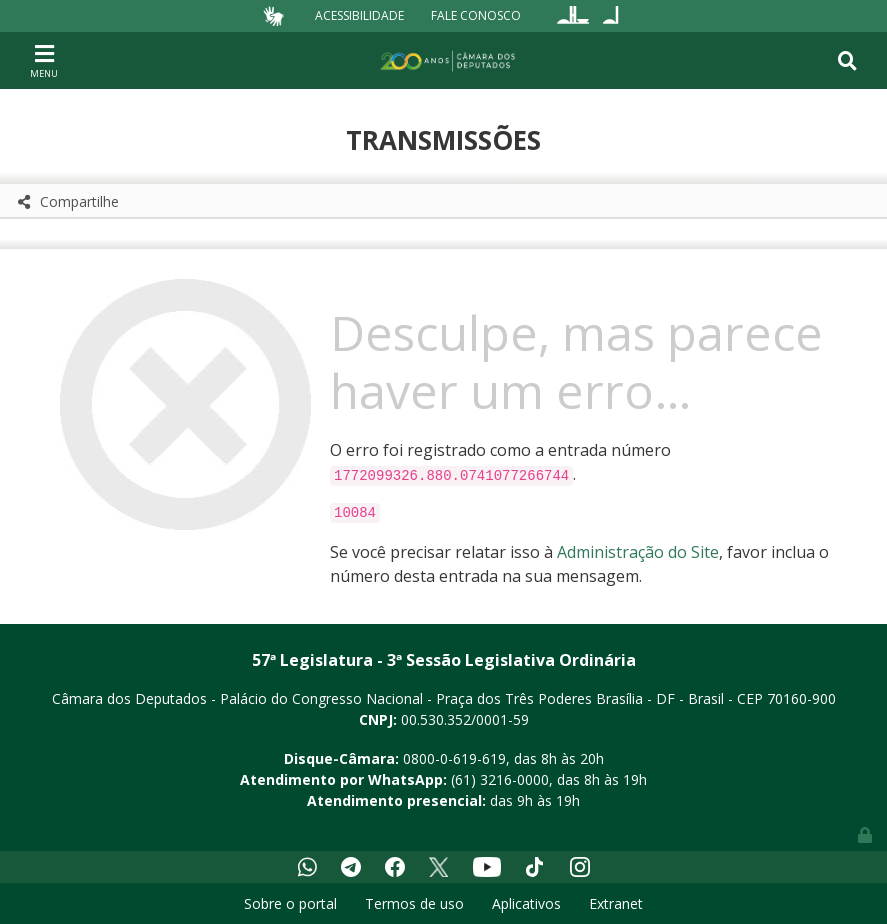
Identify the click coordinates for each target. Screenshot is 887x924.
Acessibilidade (359, 15)
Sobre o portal (290, 903)
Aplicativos (526, 903)
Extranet (616, 903)
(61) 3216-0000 (500, 779)
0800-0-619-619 (454, 758)
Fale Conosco (476, 15)
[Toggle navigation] (44, 60)
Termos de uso (414, 903)
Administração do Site (638, 552)
